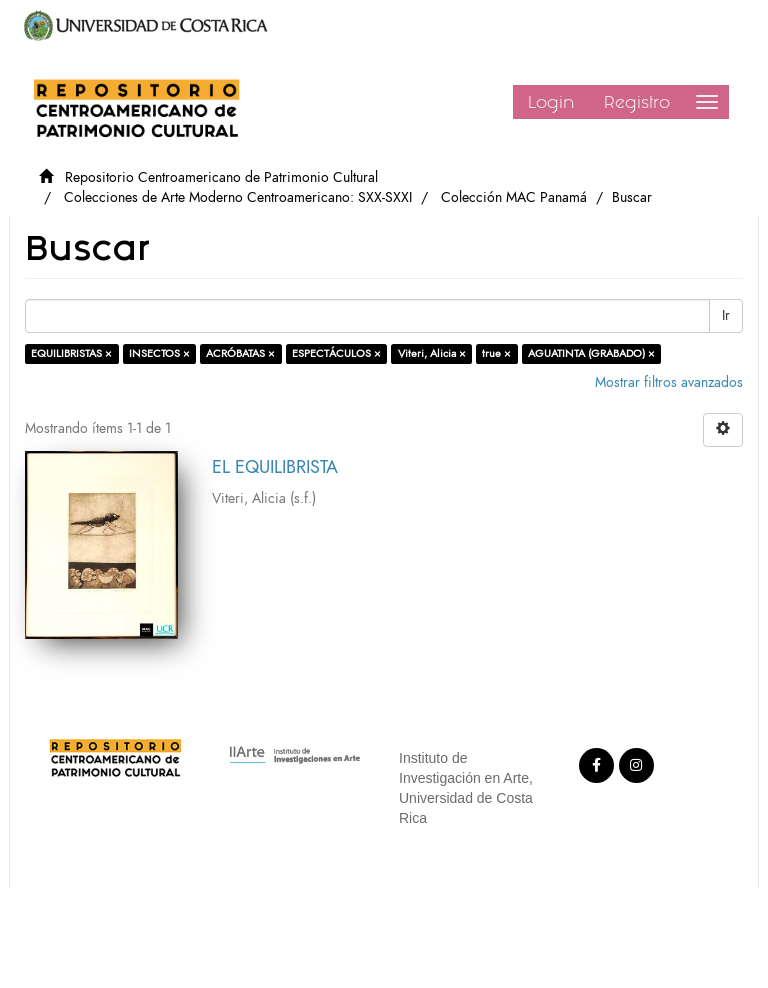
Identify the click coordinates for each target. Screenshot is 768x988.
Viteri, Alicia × (432, 353)
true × (496, 353)
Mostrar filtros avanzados (669, 382)
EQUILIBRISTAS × (71, 353)
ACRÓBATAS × (240, 353)
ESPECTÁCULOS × (336, 353)
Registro (637, 102)
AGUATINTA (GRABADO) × (591, 353)
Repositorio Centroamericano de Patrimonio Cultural (221, 177)
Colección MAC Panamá (514, 197)
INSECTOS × (159, 353)
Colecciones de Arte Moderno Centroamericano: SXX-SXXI (238, 197)
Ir (726, 315)
